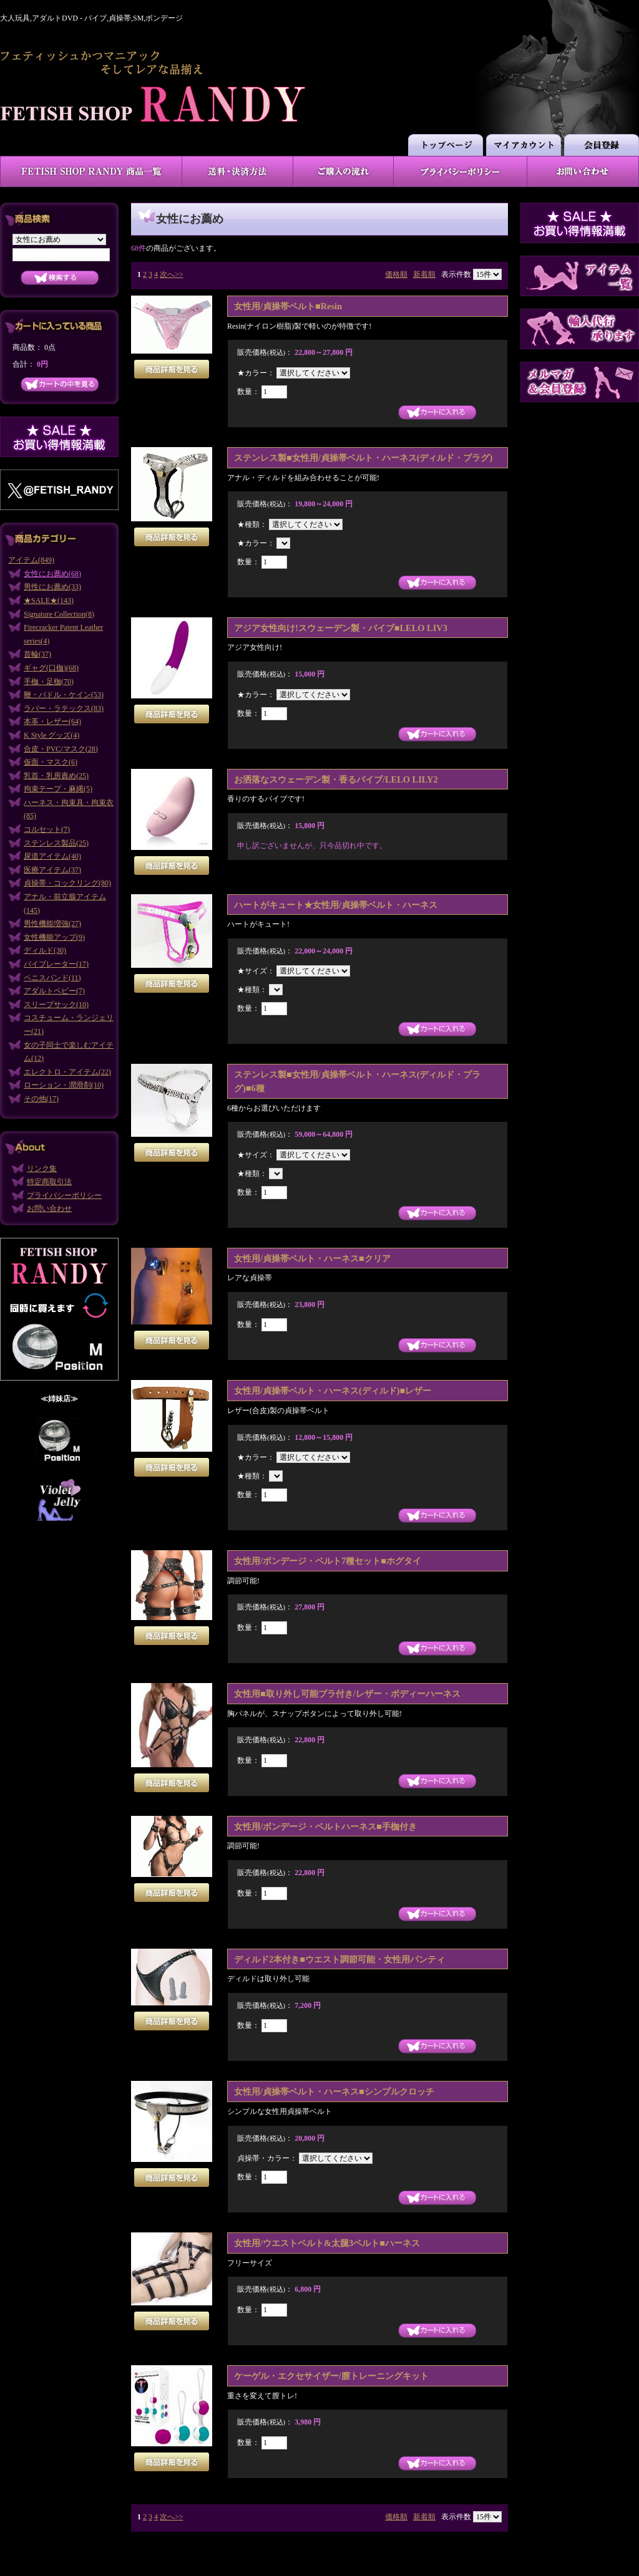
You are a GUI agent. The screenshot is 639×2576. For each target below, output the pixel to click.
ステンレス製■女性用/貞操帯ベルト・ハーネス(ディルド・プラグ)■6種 (357, 1081)
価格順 (396, 274)
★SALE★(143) (49, 600)
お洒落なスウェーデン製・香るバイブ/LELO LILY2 (336, 779)
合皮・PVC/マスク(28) (61, 749)
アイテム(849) (31, 560)
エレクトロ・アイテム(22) (67, 1072)
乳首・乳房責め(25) (56, 775)
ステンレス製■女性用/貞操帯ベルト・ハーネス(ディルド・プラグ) (363, 458)
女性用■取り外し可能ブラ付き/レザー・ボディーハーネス (347, 1694)
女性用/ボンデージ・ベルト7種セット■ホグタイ (327, 1561)
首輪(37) (37, 654)
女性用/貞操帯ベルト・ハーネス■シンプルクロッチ (334, 2091)
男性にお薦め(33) (52, 586)
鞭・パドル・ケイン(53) (64, 694)
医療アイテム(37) (52, 870)
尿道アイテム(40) (52, 856)
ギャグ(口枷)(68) (51, 667)
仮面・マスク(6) (50, 762)
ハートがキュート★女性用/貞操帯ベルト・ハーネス (335, 905)
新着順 (424, 274)
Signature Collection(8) (59, 614)
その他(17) (41, 1098)
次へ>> (171, 274)
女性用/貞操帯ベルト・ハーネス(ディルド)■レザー (332, 1391)
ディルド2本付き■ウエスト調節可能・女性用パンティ (339, 1959)
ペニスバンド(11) (52, 977)
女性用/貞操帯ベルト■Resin (288, 306)
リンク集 (42, 1168)
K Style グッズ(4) (51, 735)
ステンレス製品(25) (56, 843)
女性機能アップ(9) (54, 937)
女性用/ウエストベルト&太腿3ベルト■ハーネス (327, 2243)
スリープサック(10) (56, 1004)
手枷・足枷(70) (49, 681)
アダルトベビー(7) (54, 991)
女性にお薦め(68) (52, 573)
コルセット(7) (47, 829)
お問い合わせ (49, 1208)
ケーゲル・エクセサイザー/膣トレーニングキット (331, 2376)
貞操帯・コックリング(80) (67, 883)
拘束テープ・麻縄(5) (58, 788)
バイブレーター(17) (56, 964)
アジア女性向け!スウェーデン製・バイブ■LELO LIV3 (340, 628)
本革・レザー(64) (52, 721)
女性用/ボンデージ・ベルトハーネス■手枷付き (325, 1826)
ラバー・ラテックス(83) (64, 708)
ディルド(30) (45, 950)
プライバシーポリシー (64, 1195)
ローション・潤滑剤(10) (64, 1085)
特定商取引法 (49, 1181)
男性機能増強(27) (52, 923)
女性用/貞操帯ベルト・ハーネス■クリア (312, 1258)
